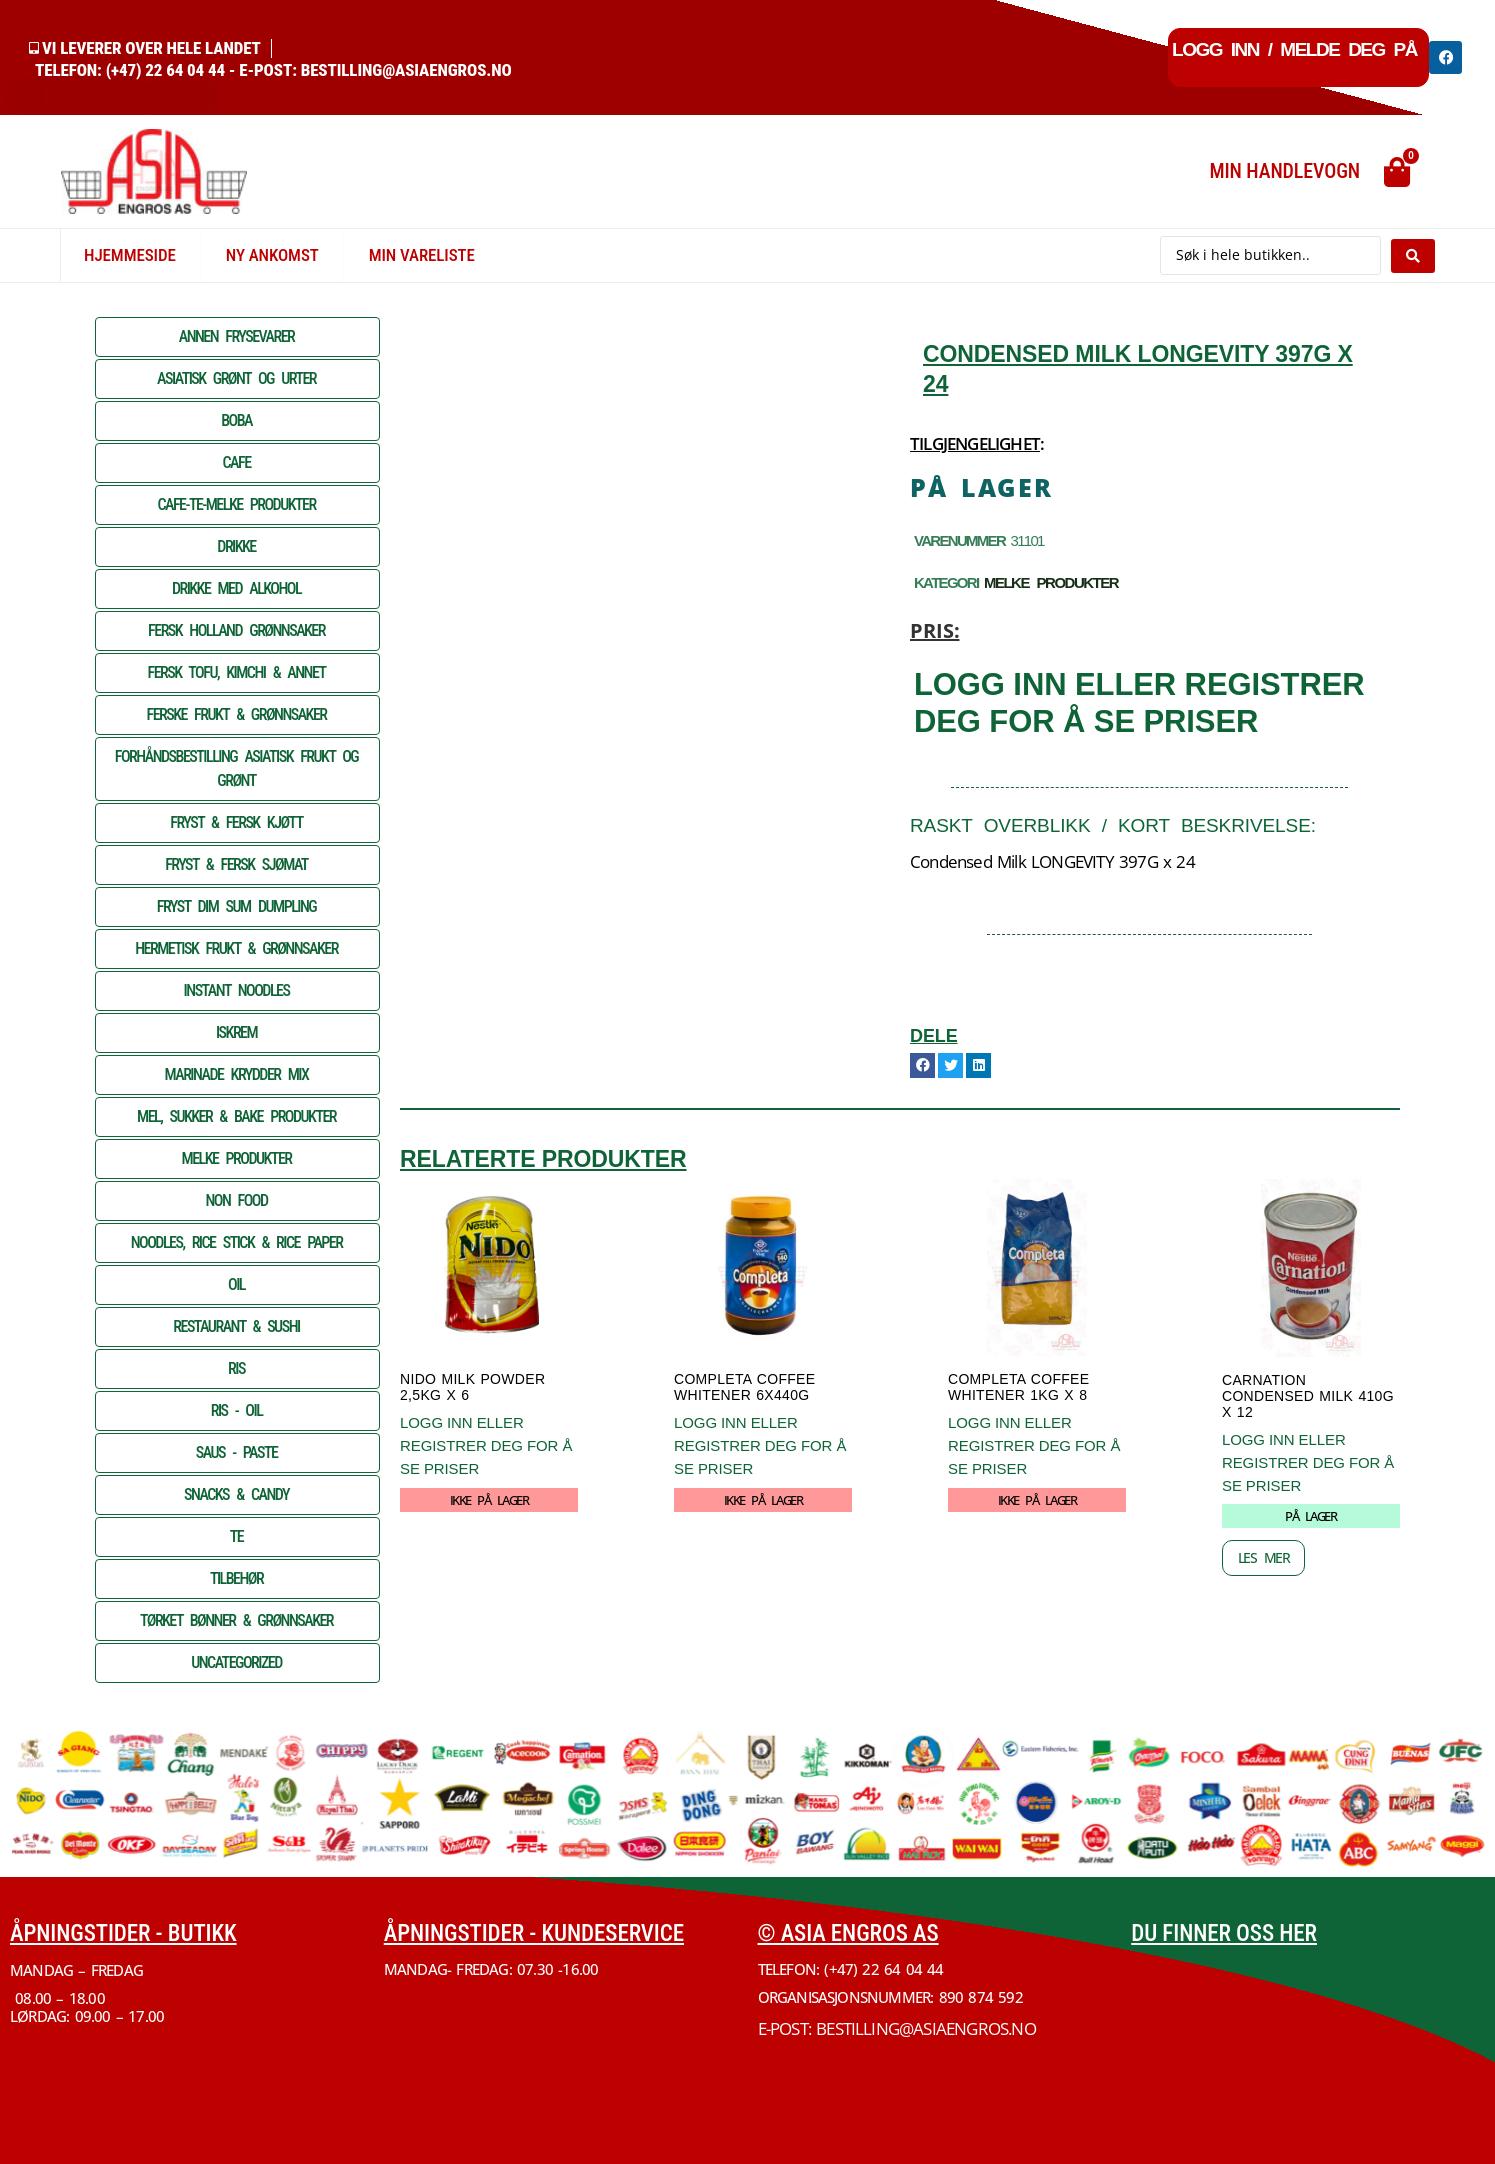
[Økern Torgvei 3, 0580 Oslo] (1308, 2037)
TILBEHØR (236, 1578)
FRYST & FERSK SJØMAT (236, 864)
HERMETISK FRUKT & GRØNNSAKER (236, 948)
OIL (236, 1284)
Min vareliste (422, 255)
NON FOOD (236, 1200)
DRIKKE (236, 546)
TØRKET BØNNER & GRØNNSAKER (236, 1620)
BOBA (236, 420)
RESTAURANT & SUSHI (236, 1326)
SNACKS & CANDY (236, 1494)
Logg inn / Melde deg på (1294, 49)
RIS (236, 1368)
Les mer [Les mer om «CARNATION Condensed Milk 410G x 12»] (1264, 1557)
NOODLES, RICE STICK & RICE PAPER (237, 1242)
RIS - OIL (237, 1410)
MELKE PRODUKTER (237, 1158)
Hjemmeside (130, 255)
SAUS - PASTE (237, 1452)
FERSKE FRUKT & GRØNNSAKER (237, 714)
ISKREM (236, 1032)
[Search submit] (1413, 256)
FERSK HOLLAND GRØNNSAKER (236, 630)
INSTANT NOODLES (237, 990)
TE (236, 1536)
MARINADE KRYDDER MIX (237, 1074)
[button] (922, 1065)
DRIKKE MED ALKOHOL (236, 588)
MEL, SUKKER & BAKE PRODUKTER (236, 1116)
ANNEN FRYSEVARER (237, 336)
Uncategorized (236, 1662)
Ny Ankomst (272, 255)
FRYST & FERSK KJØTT (236, 822)
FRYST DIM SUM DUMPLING (236, 906)
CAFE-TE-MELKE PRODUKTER (236, 504)
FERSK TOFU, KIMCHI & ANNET (237, 672)
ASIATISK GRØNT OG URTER (236, 378)
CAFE (236, 462)
